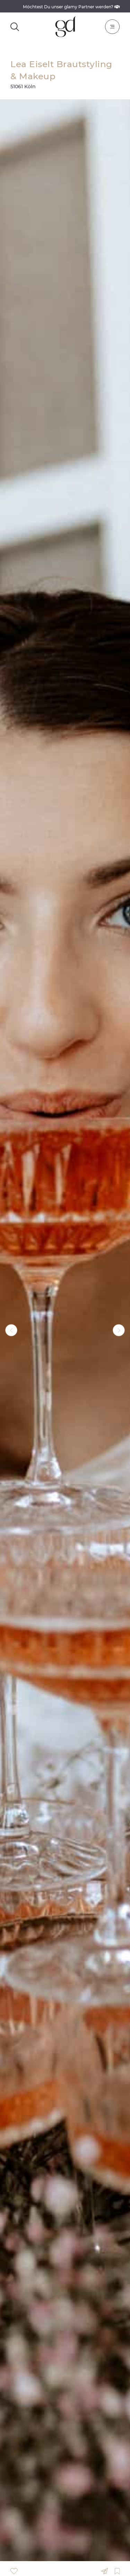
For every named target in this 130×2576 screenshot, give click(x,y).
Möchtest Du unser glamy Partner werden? (71, 6)
